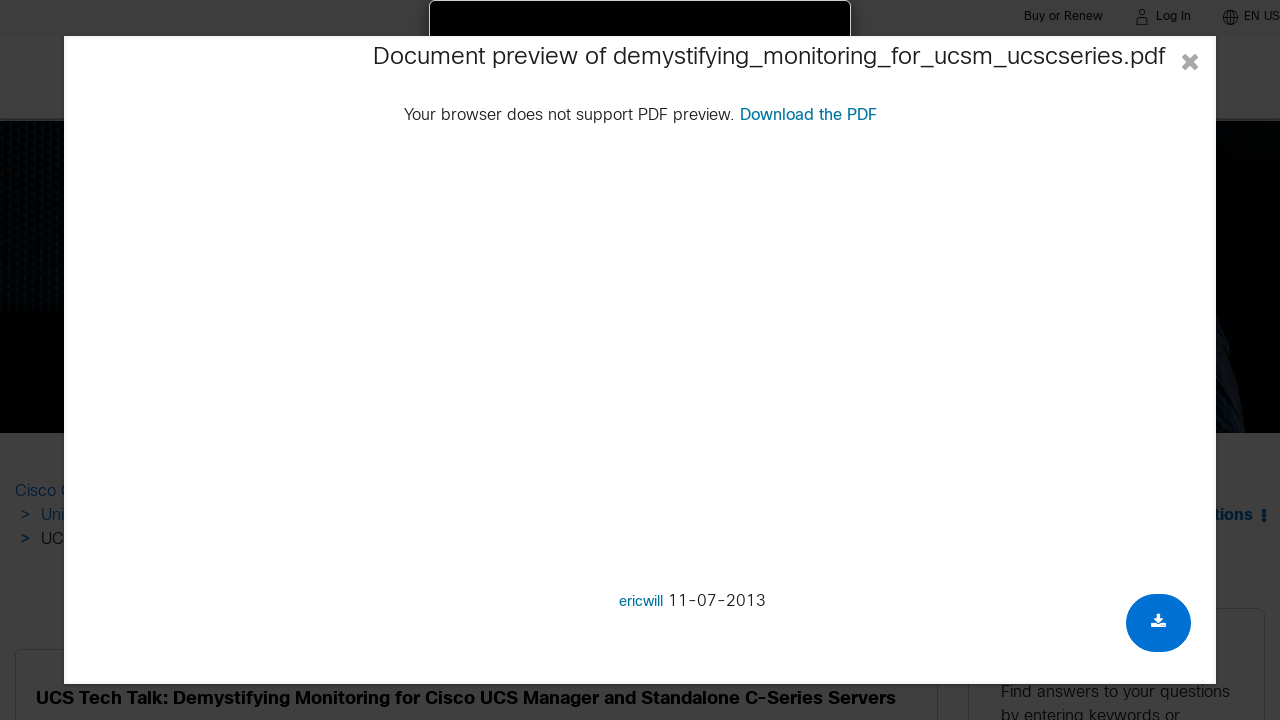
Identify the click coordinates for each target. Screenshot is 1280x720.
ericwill (641, 602)
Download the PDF (808, 115)
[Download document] (1158, 623)
